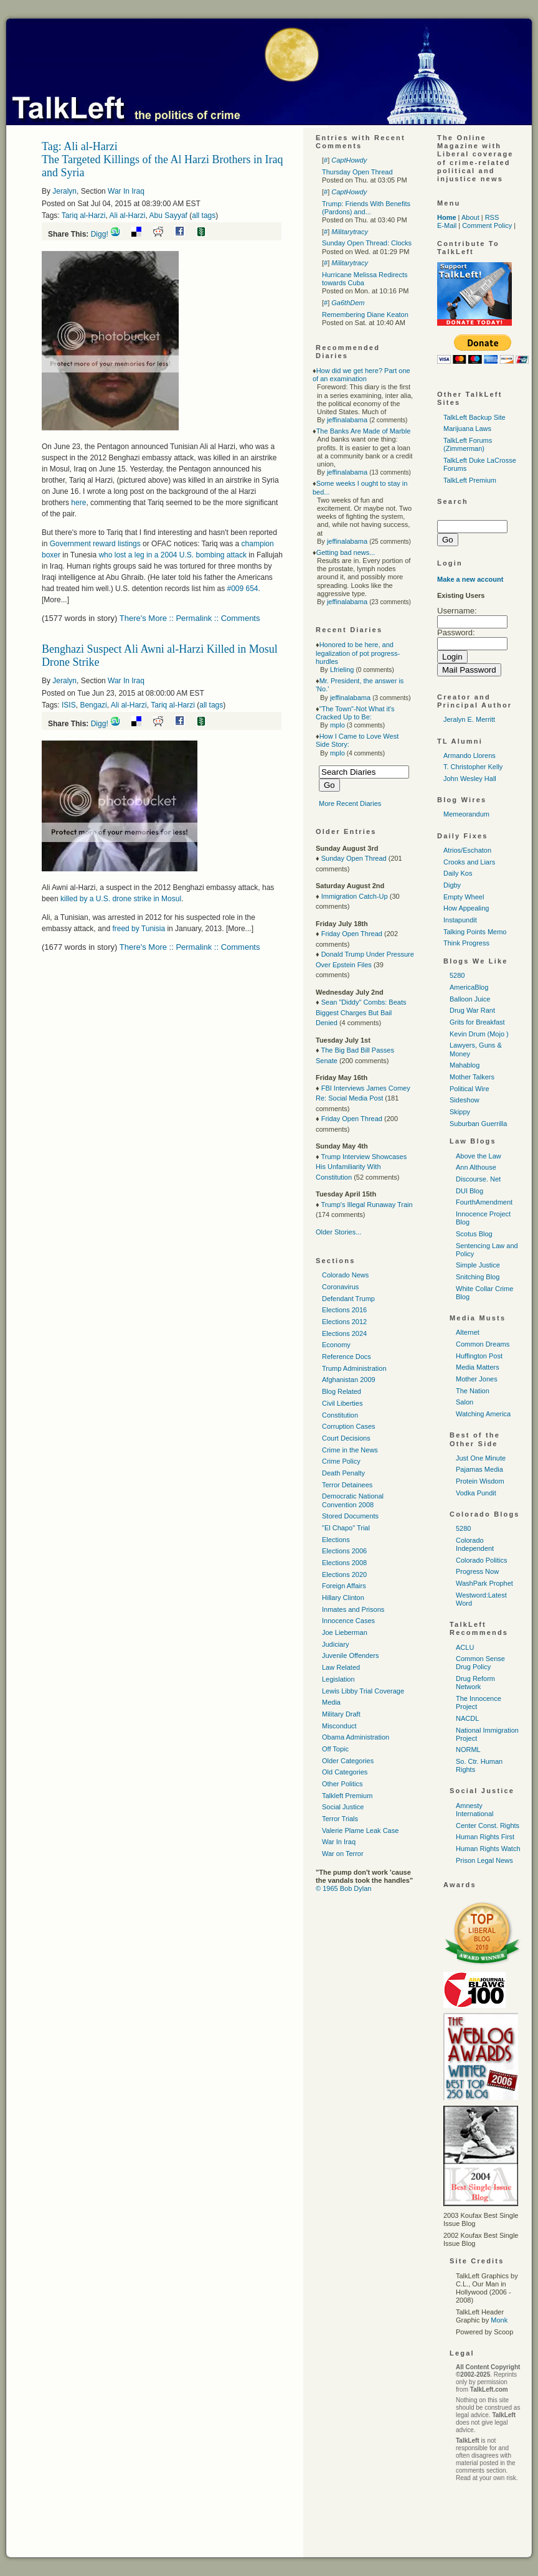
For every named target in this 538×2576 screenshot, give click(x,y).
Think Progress (466, 943)
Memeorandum (466, 814)
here (78, 502)
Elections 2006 (344, 1551)
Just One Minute (481, 1458)
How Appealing (466, 908)
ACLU (465, 1647)
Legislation (338, 1679)
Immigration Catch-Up (354, 896)
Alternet (467, 1332)
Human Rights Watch (488, 1848)
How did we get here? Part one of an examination (361, 374)
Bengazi (93, 705)
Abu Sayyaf (168, 215)
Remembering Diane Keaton (365, 314)
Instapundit (460, 920)
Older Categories (348, 1760)
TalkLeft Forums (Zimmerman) (467, 444)
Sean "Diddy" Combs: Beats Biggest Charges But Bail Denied (361, 1012)
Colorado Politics (481, 1560)
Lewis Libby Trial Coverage (363, 1691)
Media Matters (477, 1367)
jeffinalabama (347, 420)
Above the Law (478, 1156)
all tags (203, 215)
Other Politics (342, 1784)
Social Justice (343, 1807)
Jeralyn (64, 191)
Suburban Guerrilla (478, 1123)
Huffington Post (479, 1356)
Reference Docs (346, 1356)
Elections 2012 (344, 1321)
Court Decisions (346, 1438)
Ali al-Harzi (128, 215)
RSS (492, 217)
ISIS (69, 705)
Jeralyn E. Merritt (469, 719)
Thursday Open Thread (357, 172)
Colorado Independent (475, 1544)
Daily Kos (457, 873)
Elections (336, 1539)
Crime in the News (350, 1450)
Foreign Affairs (344, 1585)
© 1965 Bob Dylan (343, 1888)
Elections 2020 (344, 1574)
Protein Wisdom (480, 1481)
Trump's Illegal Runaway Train (366, 1204)
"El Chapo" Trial (346, 1528)
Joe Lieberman (344, 1632)
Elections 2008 (344, 1562)
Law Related (341, 1667)
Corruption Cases (348, 1426)
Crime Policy (341, 1461)
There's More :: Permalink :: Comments (190, 618)
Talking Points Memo (475, 931)
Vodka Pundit (476, 1493)
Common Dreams (482, 1344)
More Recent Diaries (350, 803)
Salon (464, 1402)
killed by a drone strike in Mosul (120, 898)
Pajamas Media (479, 1469)
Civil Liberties (342, 1403)
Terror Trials (340, 1818)
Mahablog (464, 1065)
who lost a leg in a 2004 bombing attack (172, 555)
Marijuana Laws (467, 428)
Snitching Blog (477, 1277)
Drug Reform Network (475, 1682)
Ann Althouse (476, 1167)
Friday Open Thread (351, 933)
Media (331, 1702)
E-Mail (446, 225)
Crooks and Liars (469, 862)
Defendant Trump (348, 1298)
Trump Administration (354, 1368)
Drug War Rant (472, 1010)
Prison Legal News (484, 1860)
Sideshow (464, 1100)
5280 (457, 975)
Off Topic (335, 1749)
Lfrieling (342, 669)
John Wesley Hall (469, 778)
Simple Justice (478, 1265)
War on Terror (343, 1853)
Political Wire (469, 1088)
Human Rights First (485, 1836)
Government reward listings (95, 543)
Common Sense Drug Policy (480, 1662)
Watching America (483, 1414)
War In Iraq (126, 191)
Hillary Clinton (343, 1597)
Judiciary (335, 1644)
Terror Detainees (347, 1485)
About (470, 217)
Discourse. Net (478, 1179)
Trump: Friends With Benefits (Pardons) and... (366, 207)
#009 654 (242, 588)
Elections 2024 (344, 1333)
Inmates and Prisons (353, 1609)
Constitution (340, 1415)
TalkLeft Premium (469, 480)
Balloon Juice (470, 999)
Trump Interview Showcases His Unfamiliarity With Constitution (361, 1167)
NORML (468, 1749)
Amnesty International (475, 1809)
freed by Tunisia (138, 928)
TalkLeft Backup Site (474, 417)
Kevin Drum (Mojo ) (479, 1034)
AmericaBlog (469, 987)
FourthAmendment (484, 1202)
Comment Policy (487, 225)
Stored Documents (350, 1516)
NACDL (467, 1718)
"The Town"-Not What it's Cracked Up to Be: (355, 713)
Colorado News (345, 1275)
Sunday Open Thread (354, 858)
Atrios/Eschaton (467, 850)
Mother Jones (477, 1379)
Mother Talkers (472, 1077)
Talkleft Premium (347, 1795)
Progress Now (477, 1571)
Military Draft (341, 1714)
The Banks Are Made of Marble (363, 431)
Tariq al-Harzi (84, 215)
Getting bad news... (345, 552)
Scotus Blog (474, 1234)
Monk (499, 2320)
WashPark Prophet (484, 1583)
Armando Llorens (469, 755)
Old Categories (344, 1772)
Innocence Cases (348, 1620)
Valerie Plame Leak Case (360, 1830)
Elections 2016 (344, 1310)
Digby (452, 885)
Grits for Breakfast (477, 1022)
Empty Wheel (463, 897)
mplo (337, 725)
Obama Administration (355, 1737)
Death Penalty (343, 1473)
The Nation (472, 1391)
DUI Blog (469, 1191)
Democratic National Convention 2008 (353, 1500)
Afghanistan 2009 (348, 1379)
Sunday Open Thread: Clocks (367, 243)
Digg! (99, 234)
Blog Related (341, 1391)
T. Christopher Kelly (473, 766)
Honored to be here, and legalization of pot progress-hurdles (358, 653)
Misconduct (339, 1726)
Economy (336, 1344)
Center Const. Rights (487, 1825)
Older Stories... (338, 1232)
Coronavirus (340, 1286)
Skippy (460, 1111)
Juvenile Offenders (350, 1655)
